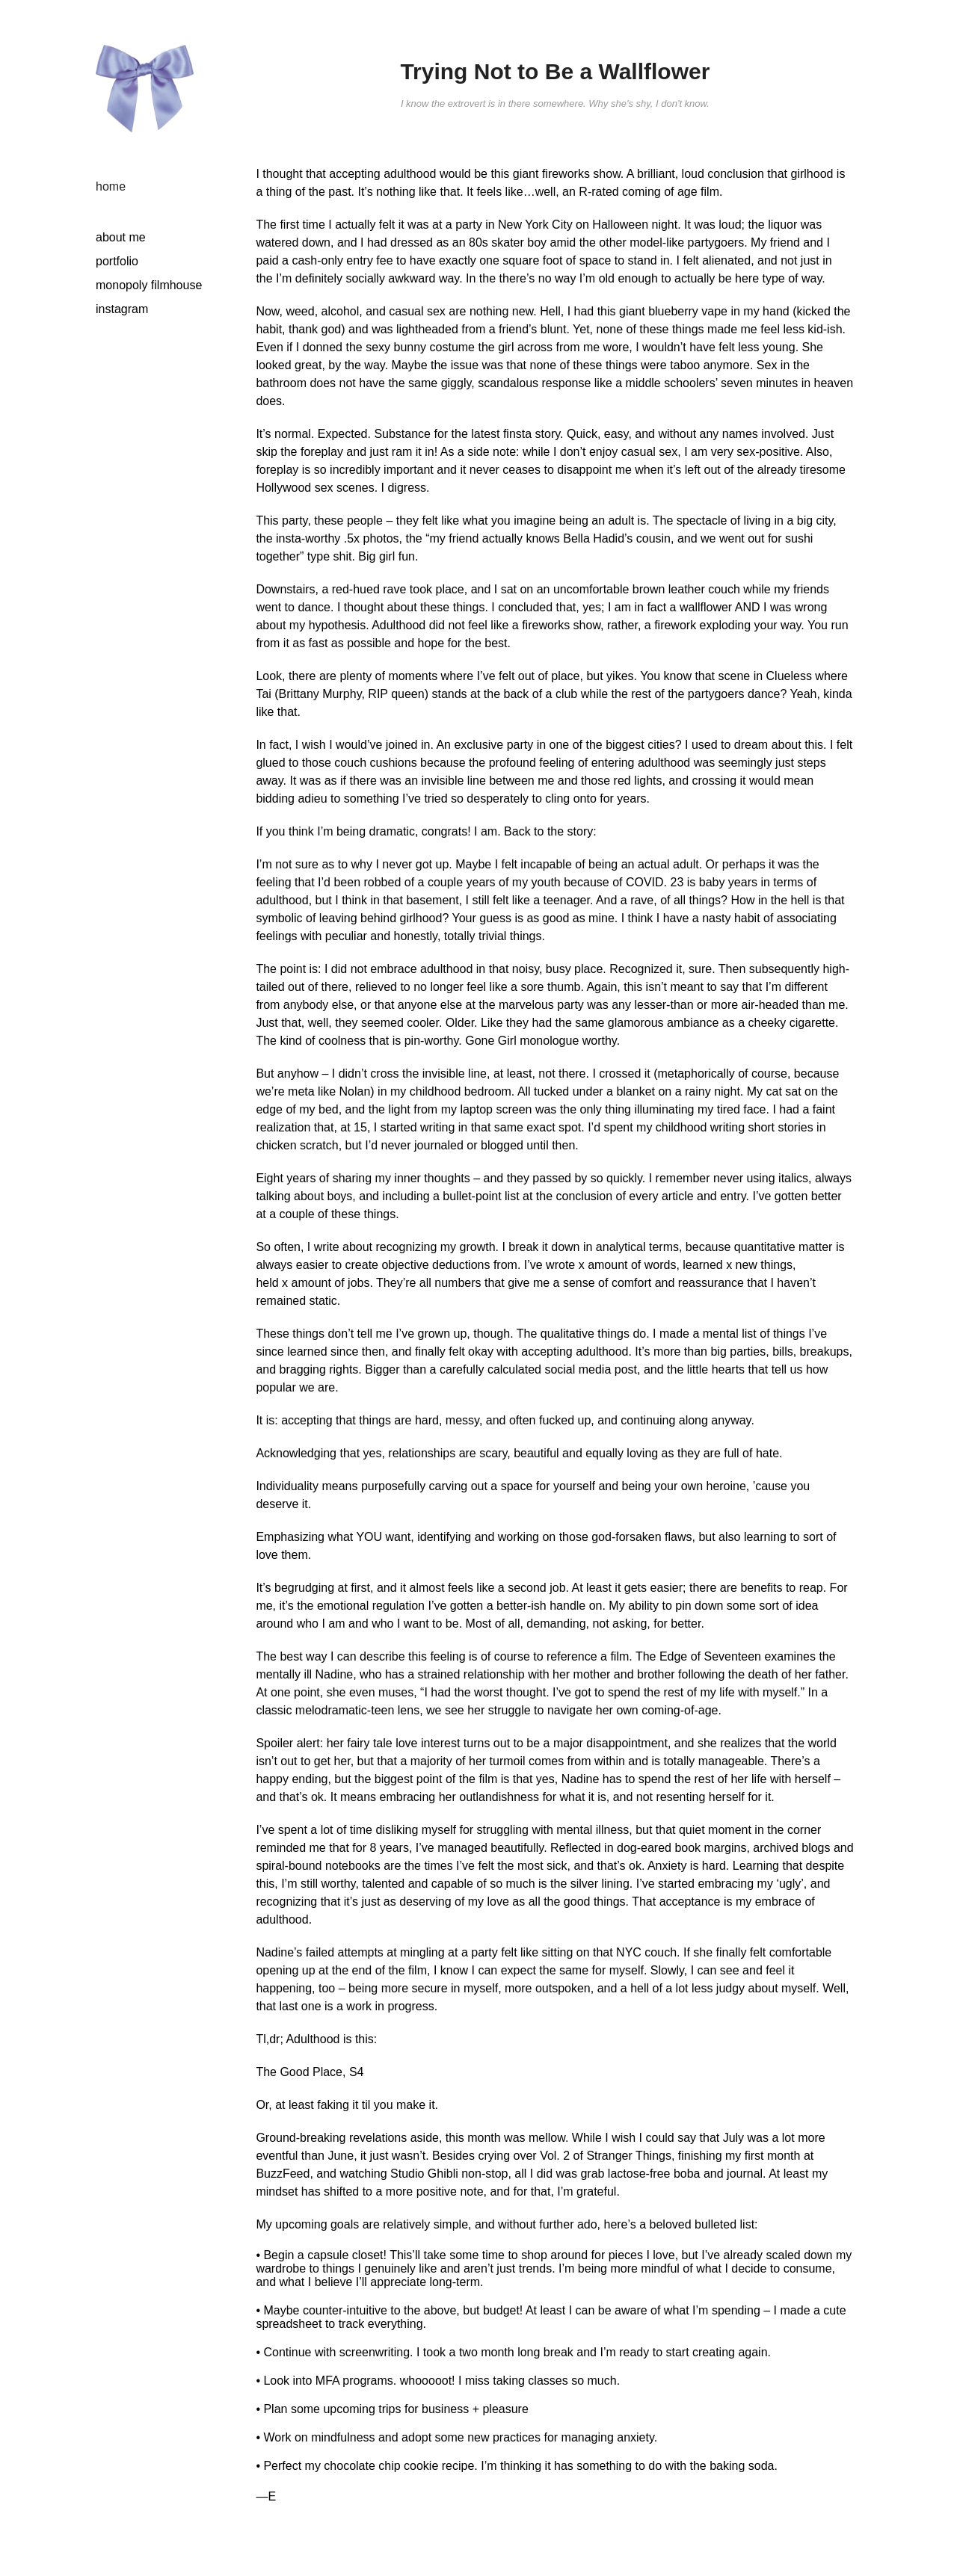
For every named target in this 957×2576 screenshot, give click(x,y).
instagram (122, 309)
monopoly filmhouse (149, 285)
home (111, 186)
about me (121, 237)
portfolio (117, 261)
